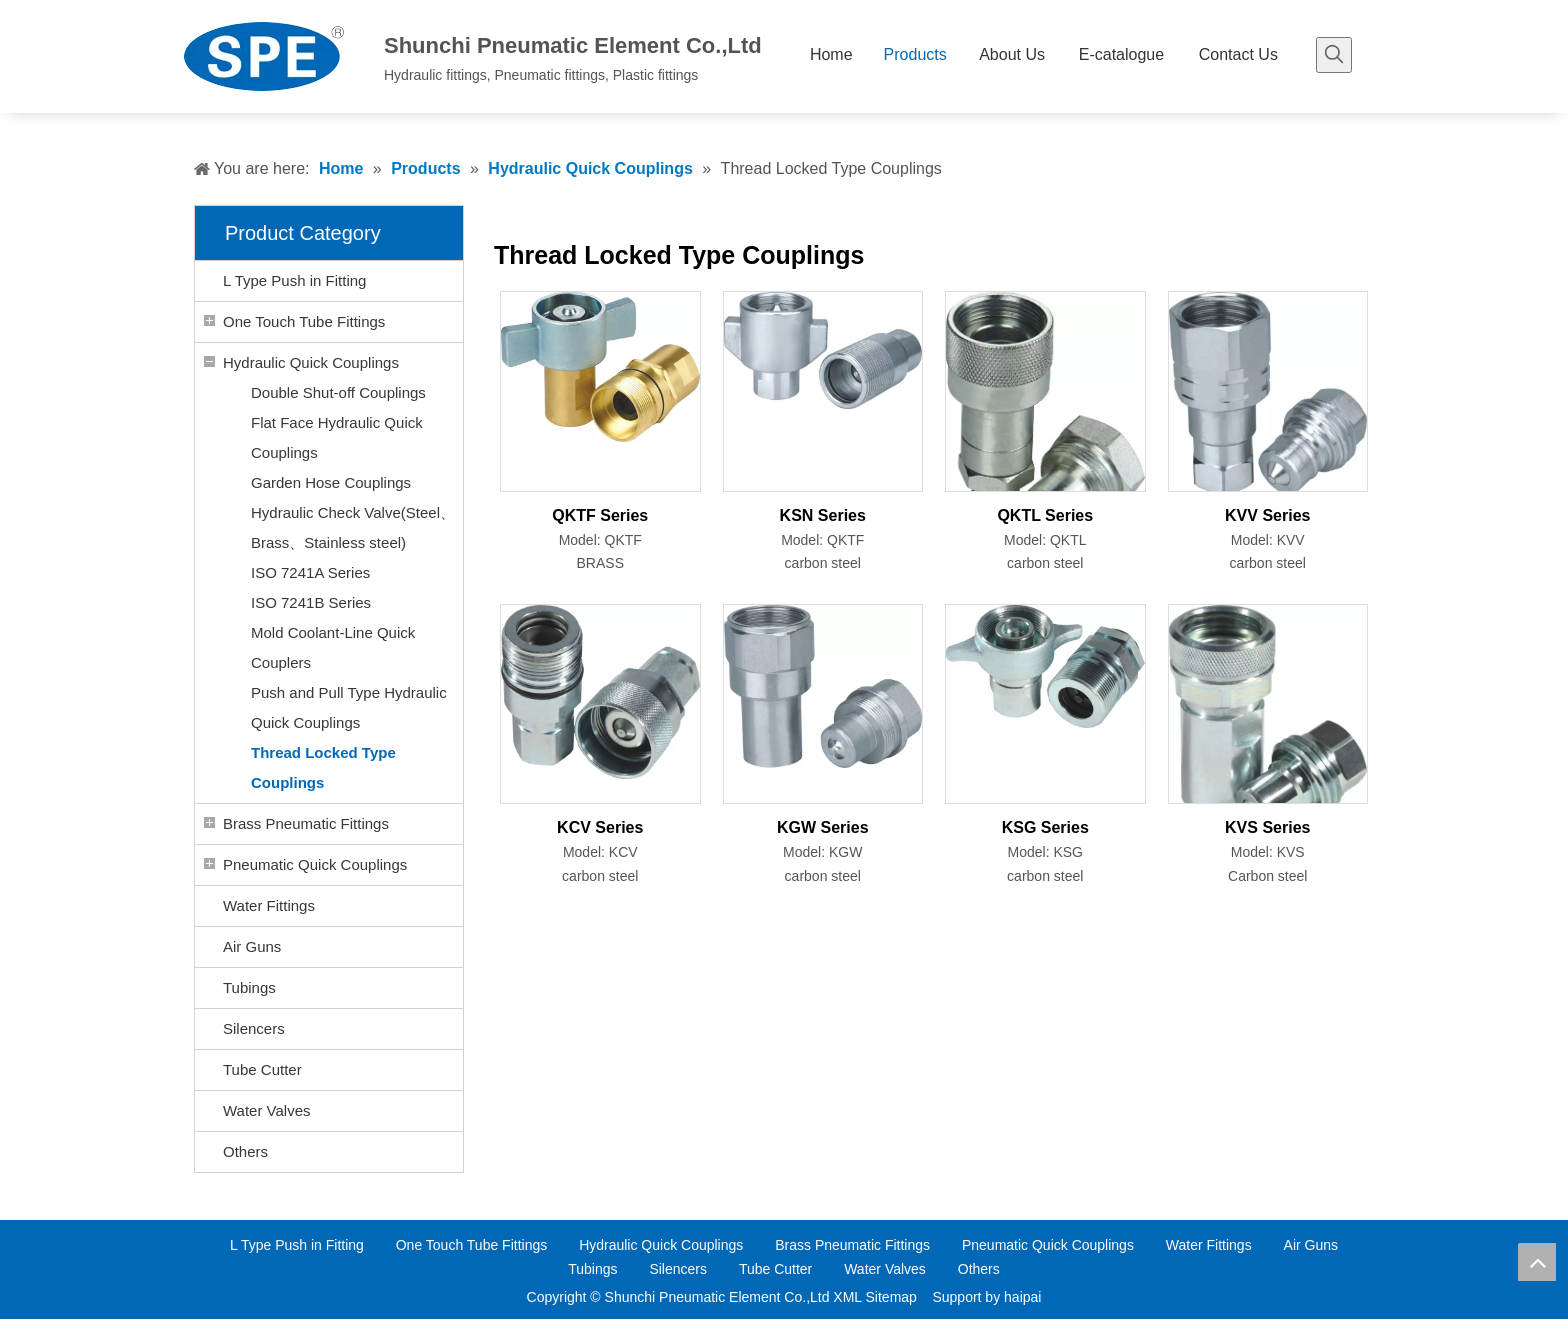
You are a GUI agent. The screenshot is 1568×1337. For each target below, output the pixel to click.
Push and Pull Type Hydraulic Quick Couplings (349, 707)
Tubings (249, 987)
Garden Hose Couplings (331, 482)
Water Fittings (269, 905)
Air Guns (252, 946)
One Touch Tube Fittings (304, 321)
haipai (1022, 1297)
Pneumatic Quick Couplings (315, 864)
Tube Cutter (262, 1069)
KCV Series (600, 827)
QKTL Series (1045, 515)
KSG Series (1045, 827)
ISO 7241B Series (311, 602)
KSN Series (823, 515)
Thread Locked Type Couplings (323, 767)
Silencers (254, 1028)
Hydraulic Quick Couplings (311, 362)
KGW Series (823, 827)
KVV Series (1267, 515)
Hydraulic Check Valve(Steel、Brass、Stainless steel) (353, 527)
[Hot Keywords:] (1334, 55)
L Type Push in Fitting (294, 280)
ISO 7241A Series (310, 572)
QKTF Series (600, 515)
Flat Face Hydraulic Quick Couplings (337, 437)
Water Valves (267, 1110)
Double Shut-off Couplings (338, 392)
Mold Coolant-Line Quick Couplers (333, 647)
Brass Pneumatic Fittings (306, 823)
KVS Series (1267, 827)
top (1537, 1262)
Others (245, 1151)
